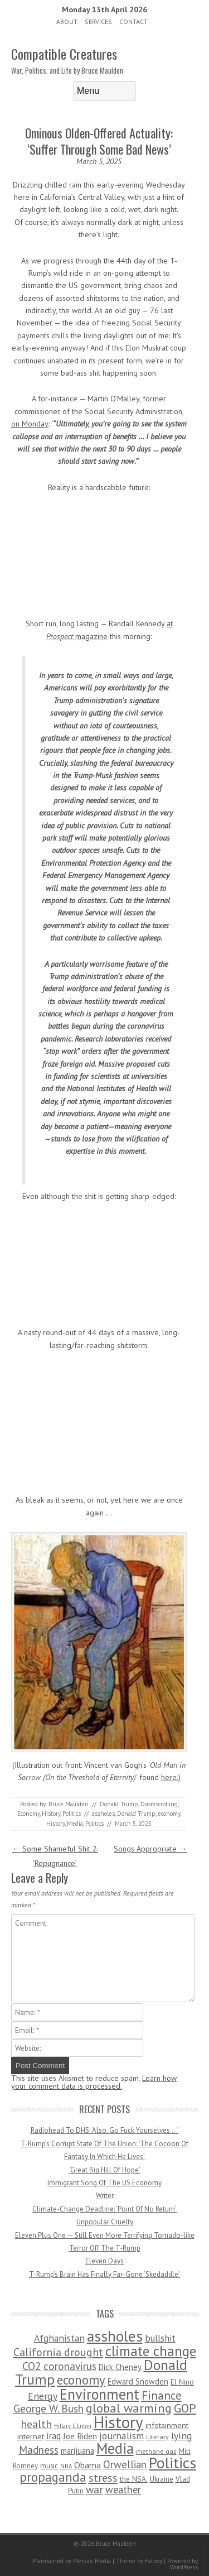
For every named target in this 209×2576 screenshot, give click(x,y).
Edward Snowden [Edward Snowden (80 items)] (138, 2381)
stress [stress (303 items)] (103, 2478)
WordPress (184, 2567)
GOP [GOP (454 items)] (185, 2408)
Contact (133, 21)
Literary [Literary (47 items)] (157, 2437)
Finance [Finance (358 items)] (162, 2395)
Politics (71, 1813)
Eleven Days (104, 2261)
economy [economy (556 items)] (81, 2380)
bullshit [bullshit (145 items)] (160, 2338)
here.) (171, 1777)
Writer (105, 2195)
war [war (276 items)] (94, 2489)
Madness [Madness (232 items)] (39, 2450)
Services (98, 21)
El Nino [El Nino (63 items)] (182, 2382)
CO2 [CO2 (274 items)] (31, 2366)
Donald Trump (119, 1804)
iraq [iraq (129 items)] (53, 2436)
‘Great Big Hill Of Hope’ (104, 2170)
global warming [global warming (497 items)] (129, 2408)
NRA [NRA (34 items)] (66, 2466)
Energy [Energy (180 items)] (42, 2396)
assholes (103, 1813)
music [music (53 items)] (49, 2466)
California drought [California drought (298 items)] (58, 2352)
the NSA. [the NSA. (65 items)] (134, 2479)
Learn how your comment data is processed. (94, 2082)
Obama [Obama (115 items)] (87, 2465)
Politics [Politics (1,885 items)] (172, 2463)
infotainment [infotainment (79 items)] (166, 2425)
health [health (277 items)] (36, 2424)
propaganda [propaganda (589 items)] (53, 2477)
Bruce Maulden (68, 1804)
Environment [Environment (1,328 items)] (99, 2394)
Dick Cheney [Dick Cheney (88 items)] (120, 2367)
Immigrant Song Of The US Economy (104, 2183)
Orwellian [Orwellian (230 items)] (125, 2464)
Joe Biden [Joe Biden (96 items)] (80, 2435)
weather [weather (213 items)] (123, 2489)
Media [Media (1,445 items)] (115, 2448)
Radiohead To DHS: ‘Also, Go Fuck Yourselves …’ (105, 2130)
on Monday (29, 424)
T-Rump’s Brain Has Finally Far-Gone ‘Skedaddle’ (104, 2274)
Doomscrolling (159, 1804)
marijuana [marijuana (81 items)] (77, 2450)
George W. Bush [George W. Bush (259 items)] (48, 2408)
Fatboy (153, 2561)
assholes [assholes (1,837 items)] (115, 2336)
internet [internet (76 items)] (30, 2436)
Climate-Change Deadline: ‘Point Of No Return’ (104, 2209)
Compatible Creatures (64, 54)
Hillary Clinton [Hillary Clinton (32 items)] (72, 2426)
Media (75, 1823)
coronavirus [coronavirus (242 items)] (69, 2366)
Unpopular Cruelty (104, 2222)
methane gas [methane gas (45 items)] (156, 2451)
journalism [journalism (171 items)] (121, 2435)
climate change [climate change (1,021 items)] (150, 2351)
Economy (28, 1813)
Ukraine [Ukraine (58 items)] (161, 2479)
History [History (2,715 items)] (118, 2422)
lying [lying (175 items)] (181, 2435)
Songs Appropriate (150, 1849)
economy (169, 1813)
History (51, 1813)
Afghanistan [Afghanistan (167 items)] (59, 2338)
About (66, 21)
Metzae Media (92, 2561)
